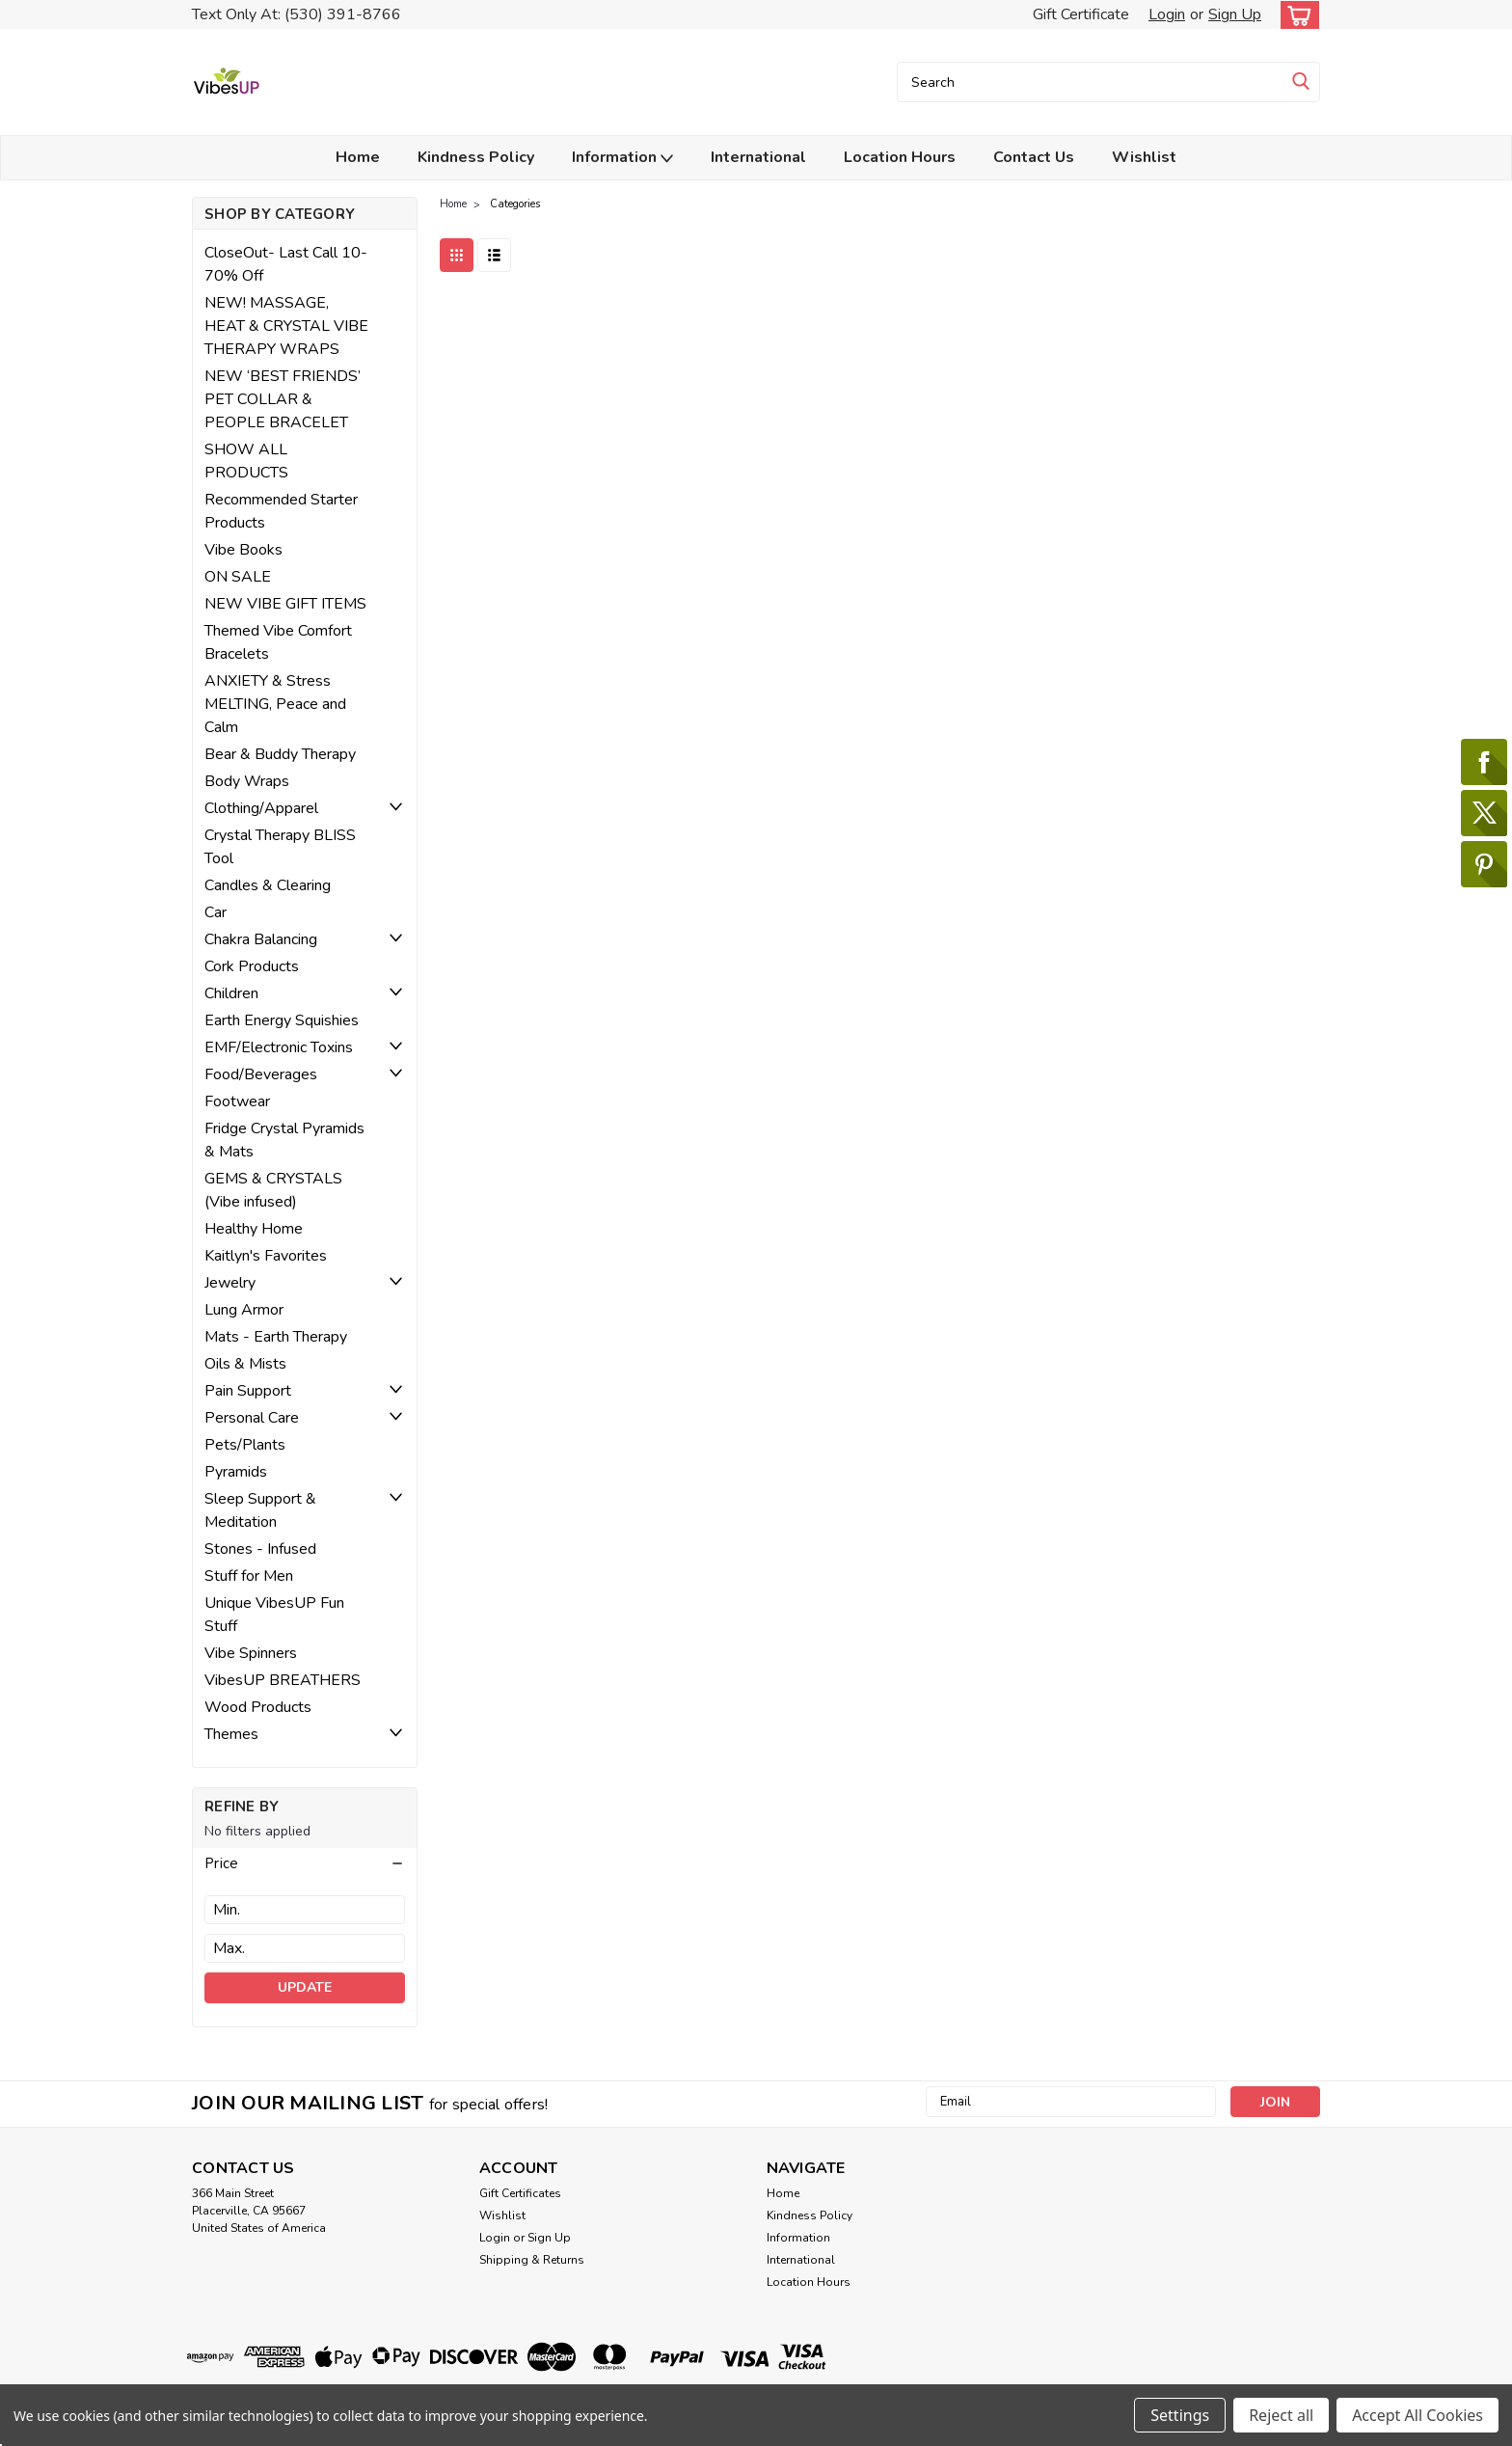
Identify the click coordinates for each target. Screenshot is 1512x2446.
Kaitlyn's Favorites (265, 1255)
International (758, 157)
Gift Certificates (520, 2193)
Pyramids (235, 1471)
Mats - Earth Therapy (275, 1336)
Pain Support (247, 1390)
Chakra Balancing (260, 939)
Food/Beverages (260, 1074)
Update (305, 1987)
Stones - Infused (260, 1549)
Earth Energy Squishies (281, 1020)
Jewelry (230, 1282)
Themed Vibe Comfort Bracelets (278, 642)
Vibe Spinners (250, 1653)
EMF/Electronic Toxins (278, 1047)
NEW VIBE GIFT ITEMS (285, 603)
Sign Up (1234, 14)
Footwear (237, 1101)
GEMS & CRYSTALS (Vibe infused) (273, 1190)
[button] (304, 1863)
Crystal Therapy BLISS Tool (280, 847)
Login (1166, 14)
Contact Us (1033, 157)
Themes (231, 1734)
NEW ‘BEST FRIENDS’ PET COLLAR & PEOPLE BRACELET (282, 399)
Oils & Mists (245, 1363)
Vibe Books (243, 549)
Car (215, 912)
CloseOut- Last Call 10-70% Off (285, 264)
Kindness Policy (476, 157)
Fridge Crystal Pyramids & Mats (284, 1140)
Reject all (1281, 2415)
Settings (1179, 2415)
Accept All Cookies (1417, 2415)
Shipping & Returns (531, 2260)
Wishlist (1144, 157)
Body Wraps (246, 781)
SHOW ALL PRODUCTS (246, 461)
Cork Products (251, 966)
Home (358, 157)
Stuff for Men (248, 1576)
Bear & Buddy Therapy (280, 754)
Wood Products (257, 1707)
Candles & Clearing (267, 885)
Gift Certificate (1081, 14)
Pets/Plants (244, 1444)
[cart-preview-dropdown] (1295, 15)
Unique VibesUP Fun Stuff (274, 1614)
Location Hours (900, 157)
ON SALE (237, 576)
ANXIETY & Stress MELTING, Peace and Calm (275, 704)
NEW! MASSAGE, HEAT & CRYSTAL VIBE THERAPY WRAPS (286, 326)
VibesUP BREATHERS (282, 1680)
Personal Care (251, 1417)
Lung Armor (244, 1309)
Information (622, 158)
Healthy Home (253, 1228)
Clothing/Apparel (261, 808)
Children (231, 993)
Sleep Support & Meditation (260, 1510)
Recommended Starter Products (281, 511)
